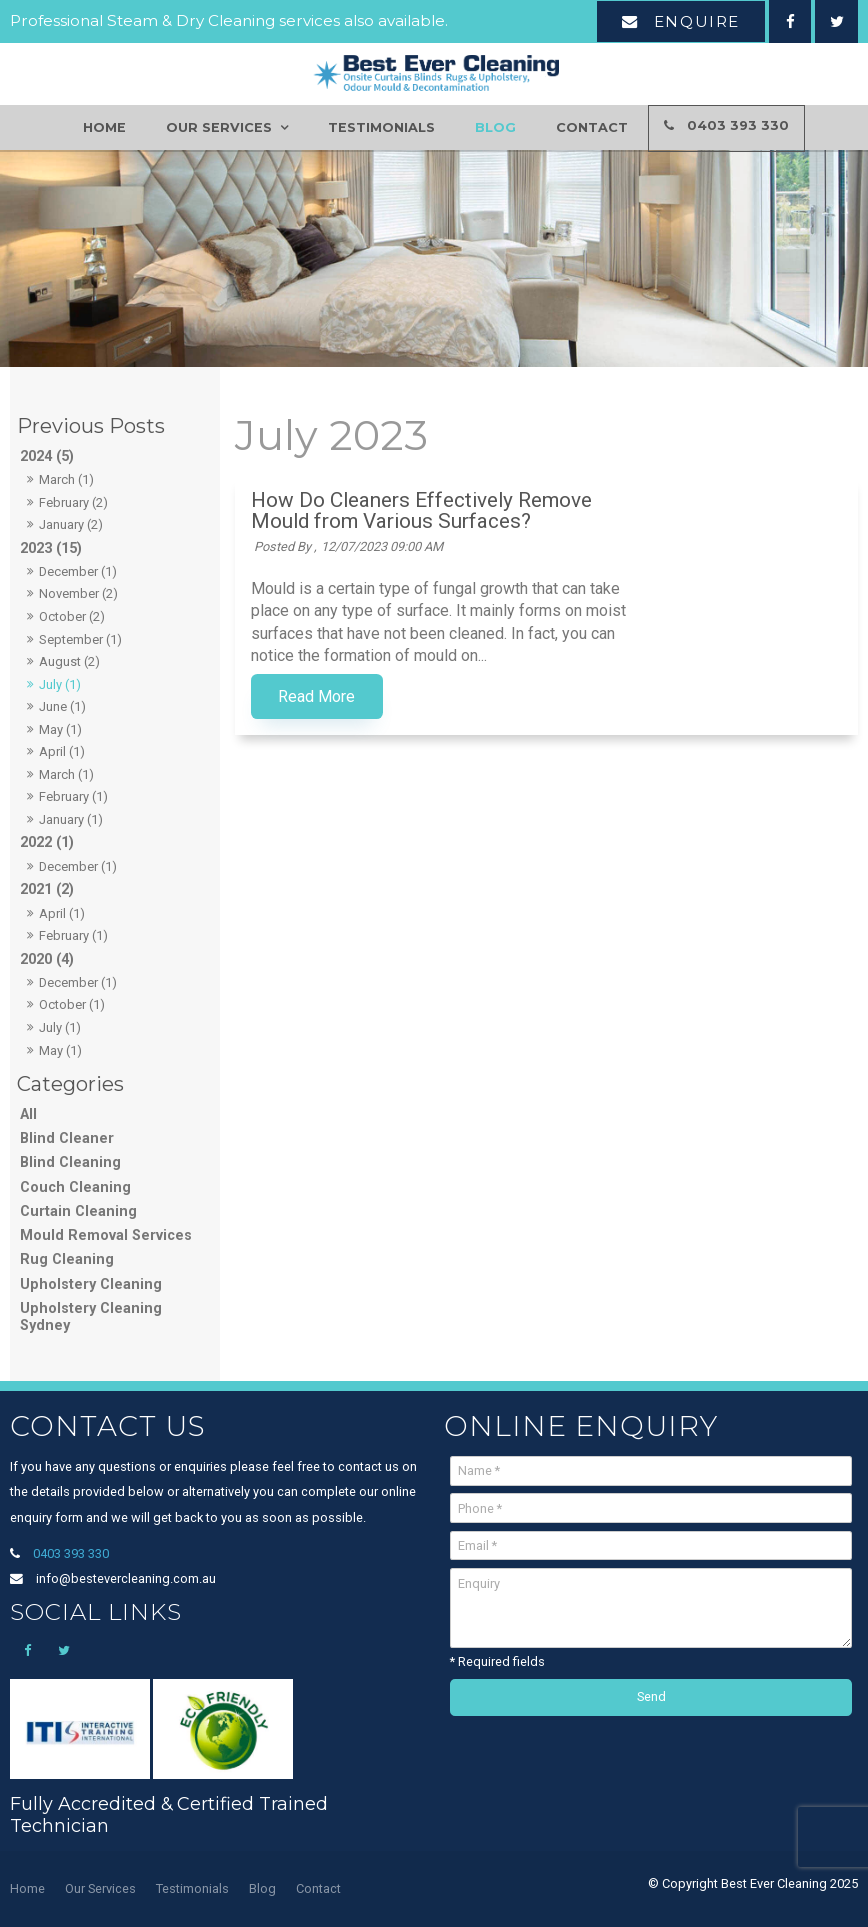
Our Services (219, 127)
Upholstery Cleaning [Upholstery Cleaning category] (91, 1284)
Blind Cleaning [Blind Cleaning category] (70, 1162)
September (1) (80, 639)
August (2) (69, 661)
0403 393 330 (738, 126)
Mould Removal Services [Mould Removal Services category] (106, 1235)
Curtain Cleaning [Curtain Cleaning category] (78, 1211)
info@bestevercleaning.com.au (126, 1578)
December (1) (78, 571)
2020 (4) (47, 959)
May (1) (60, 729)
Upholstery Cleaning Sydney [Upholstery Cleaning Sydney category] (91, 1317)
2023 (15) (51, 548)
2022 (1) (47, 842)
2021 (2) (47, 889)
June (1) (62, 706)
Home (104, 127)
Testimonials (381, 127)
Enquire (697, 21)
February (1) (73, 796)
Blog (495, 127)
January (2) (71, 524)
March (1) (66, 479)
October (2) (72, 616)
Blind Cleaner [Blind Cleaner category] (67, 1138)
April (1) (62, 751)
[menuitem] (27, 1889)
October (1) (72, 1004)
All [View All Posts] (28, 1114)
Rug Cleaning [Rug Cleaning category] (67, 1259)
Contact (592, 127)
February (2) (73, 502)
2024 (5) (47, 456)
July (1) (60, 684)
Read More (516, 697)
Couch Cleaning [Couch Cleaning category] (75, 1187)
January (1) (71, 819)
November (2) (78, 593)
